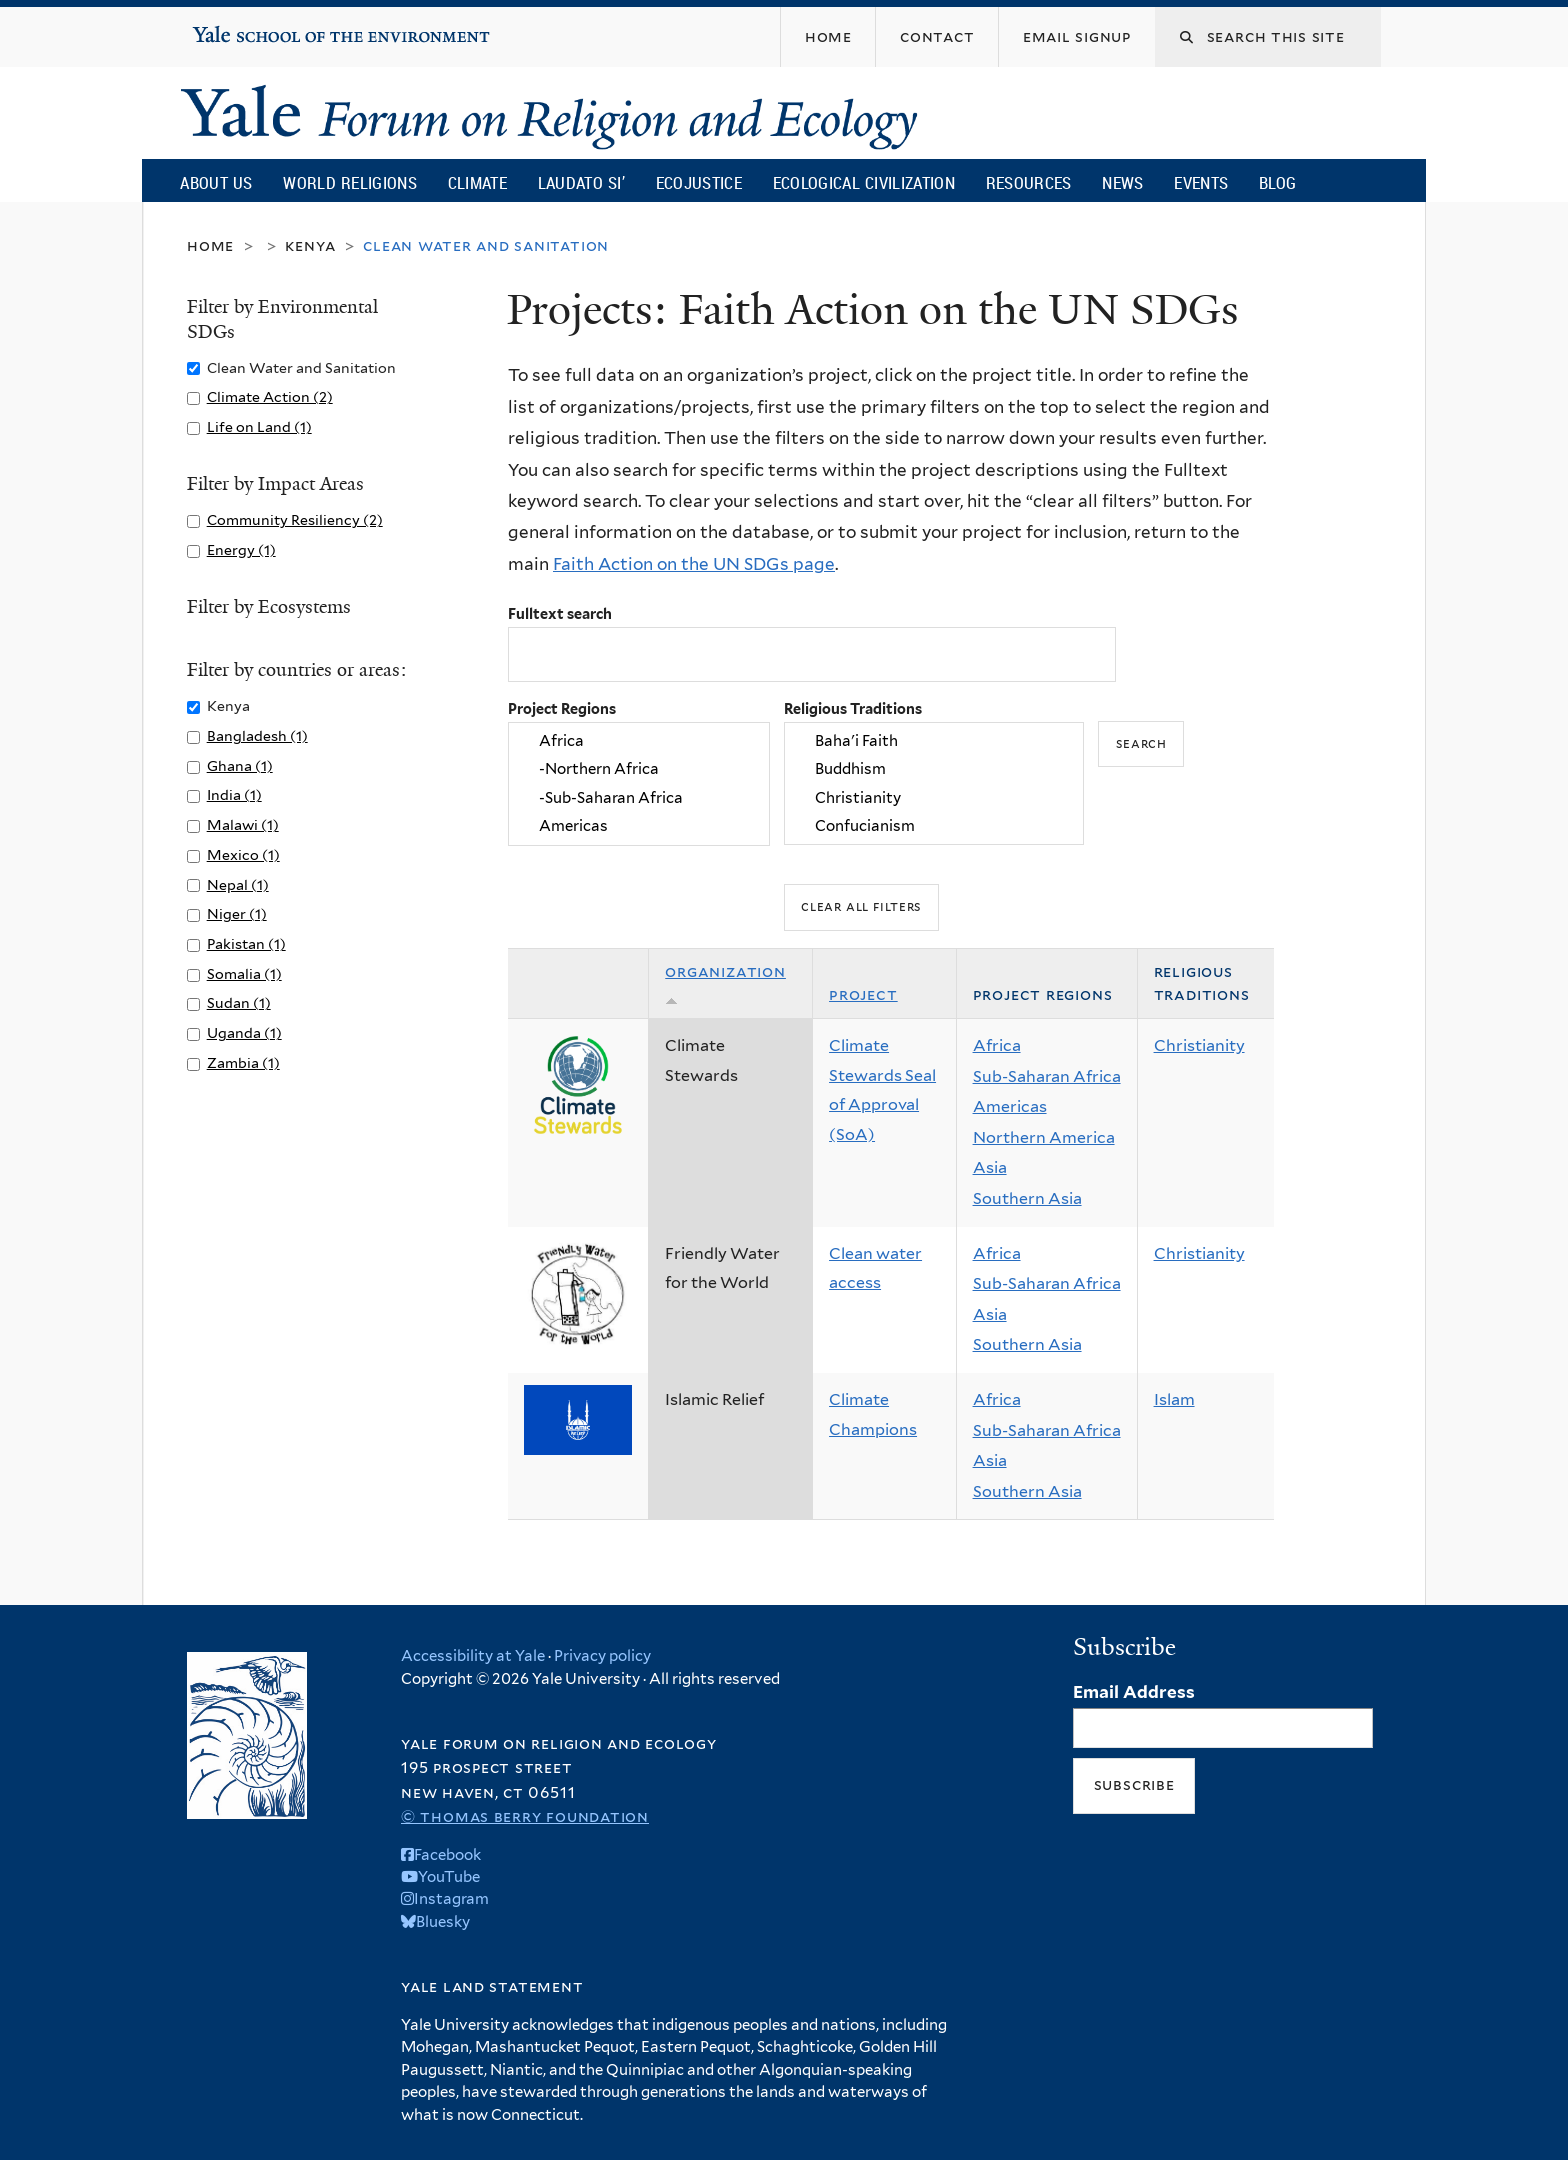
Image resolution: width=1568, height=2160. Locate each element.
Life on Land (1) (259, 426)
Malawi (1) (243, 824)
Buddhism (934, 770)
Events (1201, 182)
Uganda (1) (244, 1032)
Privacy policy (602, 1656)
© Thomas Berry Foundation (525, 1816)
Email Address (1134, 1692)
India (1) (234, 794)
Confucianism (934, 826)
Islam (1174, 1399)
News (1122, 182)
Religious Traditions (853, 708)
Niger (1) (237, 913)
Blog (1277, 182)
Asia (990, 1167)
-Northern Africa (639, 770)
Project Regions (562, 708)
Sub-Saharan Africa (1047, 1076)
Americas (639, 826)
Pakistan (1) (246, 943)
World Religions (350, 182)
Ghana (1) (240, 765)
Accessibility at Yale (473, 1656)
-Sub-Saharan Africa (639, 798)
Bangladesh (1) (257, 735)
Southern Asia (1027, 1198)
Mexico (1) (243, 854)
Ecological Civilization (864, 182)
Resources (1029, 182)
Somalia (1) (244, 973)
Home (210, 245)
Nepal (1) (238, 884)
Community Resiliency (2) (295, 519)
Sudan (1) (239, 1002)
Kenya (310, 245)
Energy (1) (241, 549)
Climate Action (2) (270, 396)
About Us (216, 182)
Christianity (934, 798)
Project (863, 994)
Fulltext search (560, 613)
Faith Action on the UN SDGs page (694, 564)
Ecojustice (699, 182)
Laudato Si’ (581, 182)
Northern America (1044, 1137)
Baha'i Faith (934, 741)
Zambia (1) (243, 1062)
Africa (639, 741)
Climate (477, 182)
